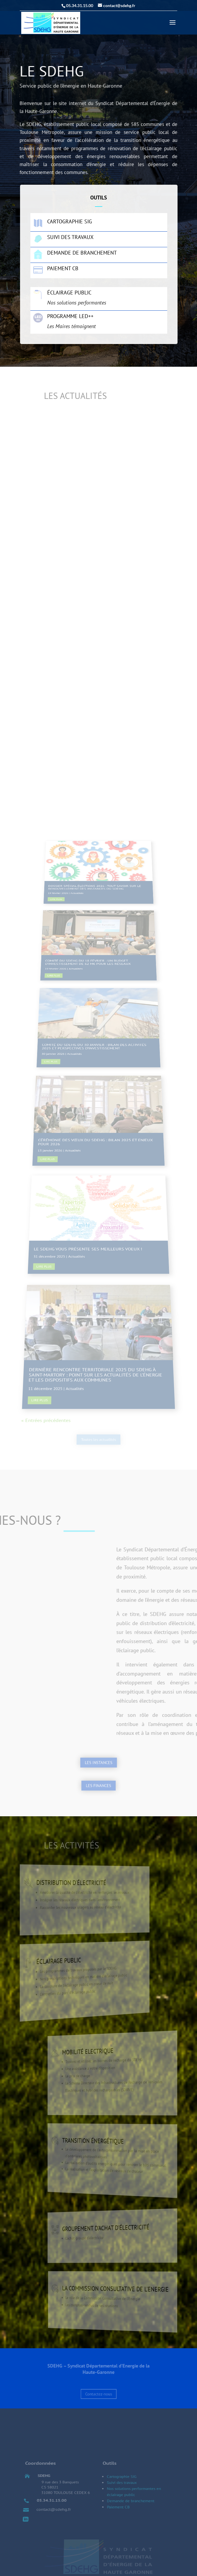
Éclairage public (69, 292)
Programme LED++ (70, 316)
